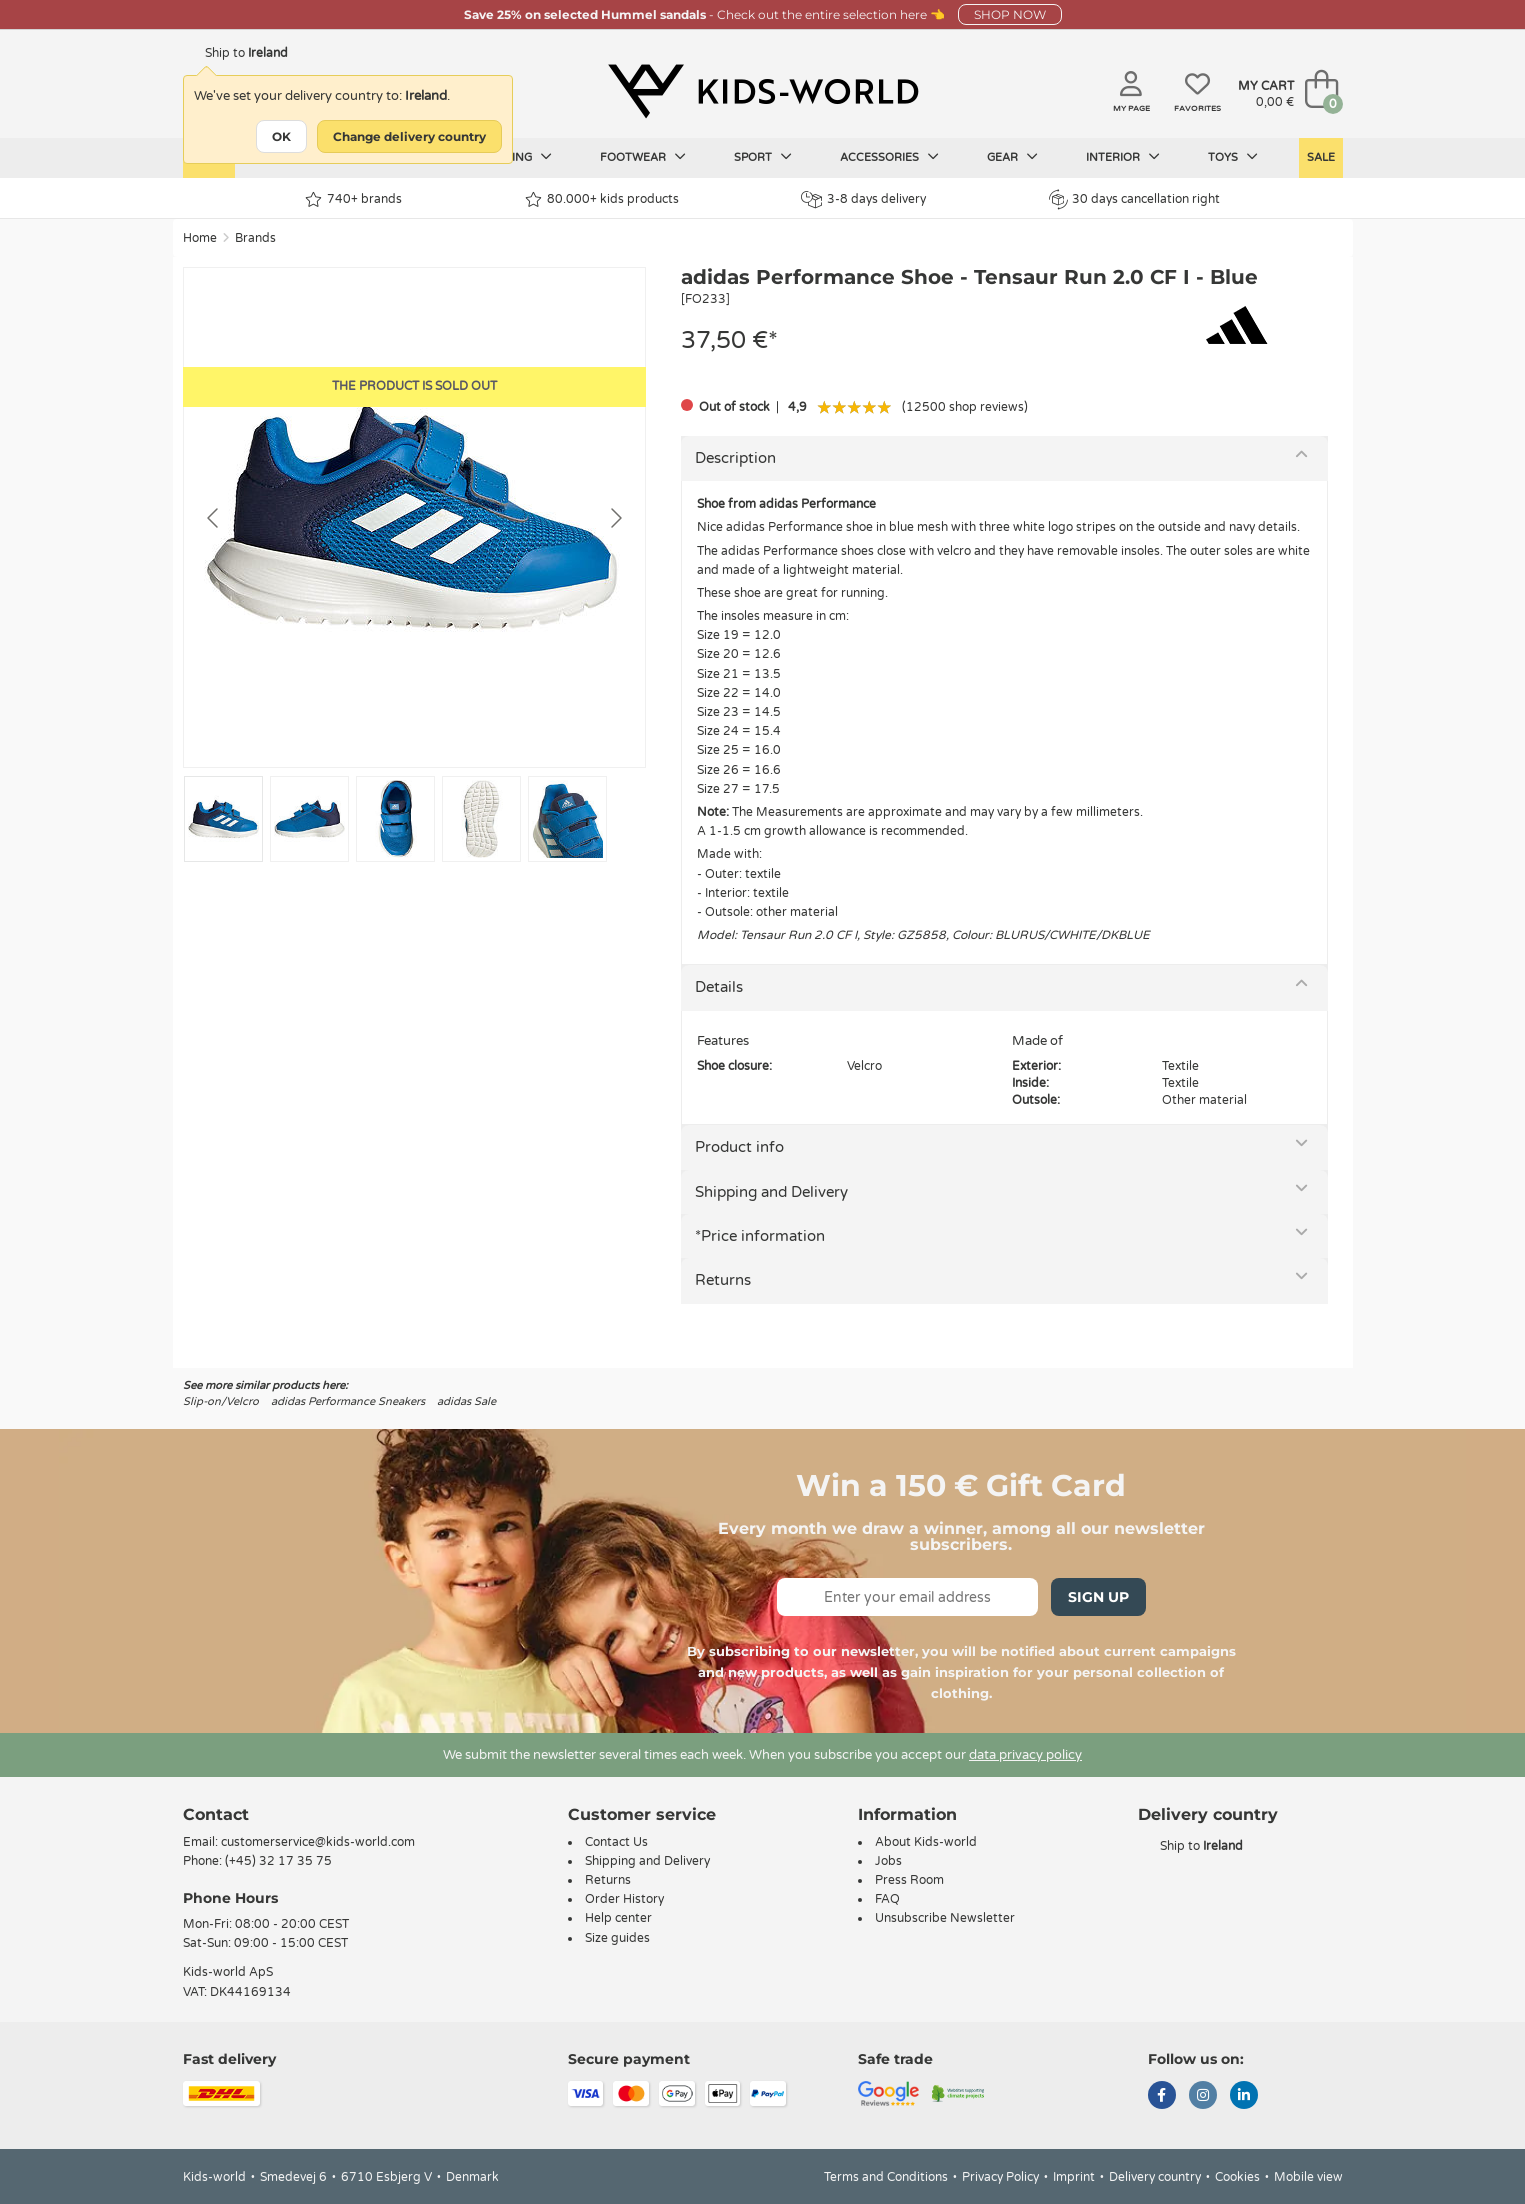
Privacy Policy (1000, 2177)
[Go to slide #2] (309, 819)
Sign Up (1098, 1597)
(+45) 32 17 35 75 (278, 1861)
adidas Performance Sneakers (348, 1401)
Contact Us (616, 1842)
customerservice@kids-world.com (318, 1842)
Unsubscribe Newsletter (945, 1918)
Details (719, 987)
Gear (1012, 157)
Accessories (889, 157)
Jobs (888, 1861)
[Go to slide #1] (223, 819)
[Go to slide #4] (481, 819)
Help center (618, 1918)
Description (735, 458)
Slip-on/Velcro (221, 1401)
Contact (216, 1814)
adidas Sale (466, 1401)
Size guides (617, 1938)
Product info (739, 1147)
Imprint (1074, 2177)
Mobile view (1308, 2177)
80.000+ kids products (602, 199)
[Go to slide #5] (567, 819)
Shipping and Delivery (771, 1192)
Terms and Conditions (886, 2177)
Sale (1321, 157)
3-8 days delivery (863, 199)
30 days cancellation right (1134, 199)
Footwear (643, 157)
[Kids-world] (763, 91)
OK (281, 136)
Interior (1123, 157)
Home (200, 238)
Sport (763, 157)
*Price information (760, 1236)
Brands (255, 238)
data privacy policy (1025, 1755)
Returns (723, 1280)
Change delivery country (409, 136)
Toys (1233, 157)
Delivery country (1155, 2177)
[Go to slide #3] (395, 819)
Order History (624, 1899)
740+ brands (353, 199)
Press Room (909, 1880)
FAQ (887, 1899)
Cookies (1237, 2177)
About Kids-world (926, 1842)
